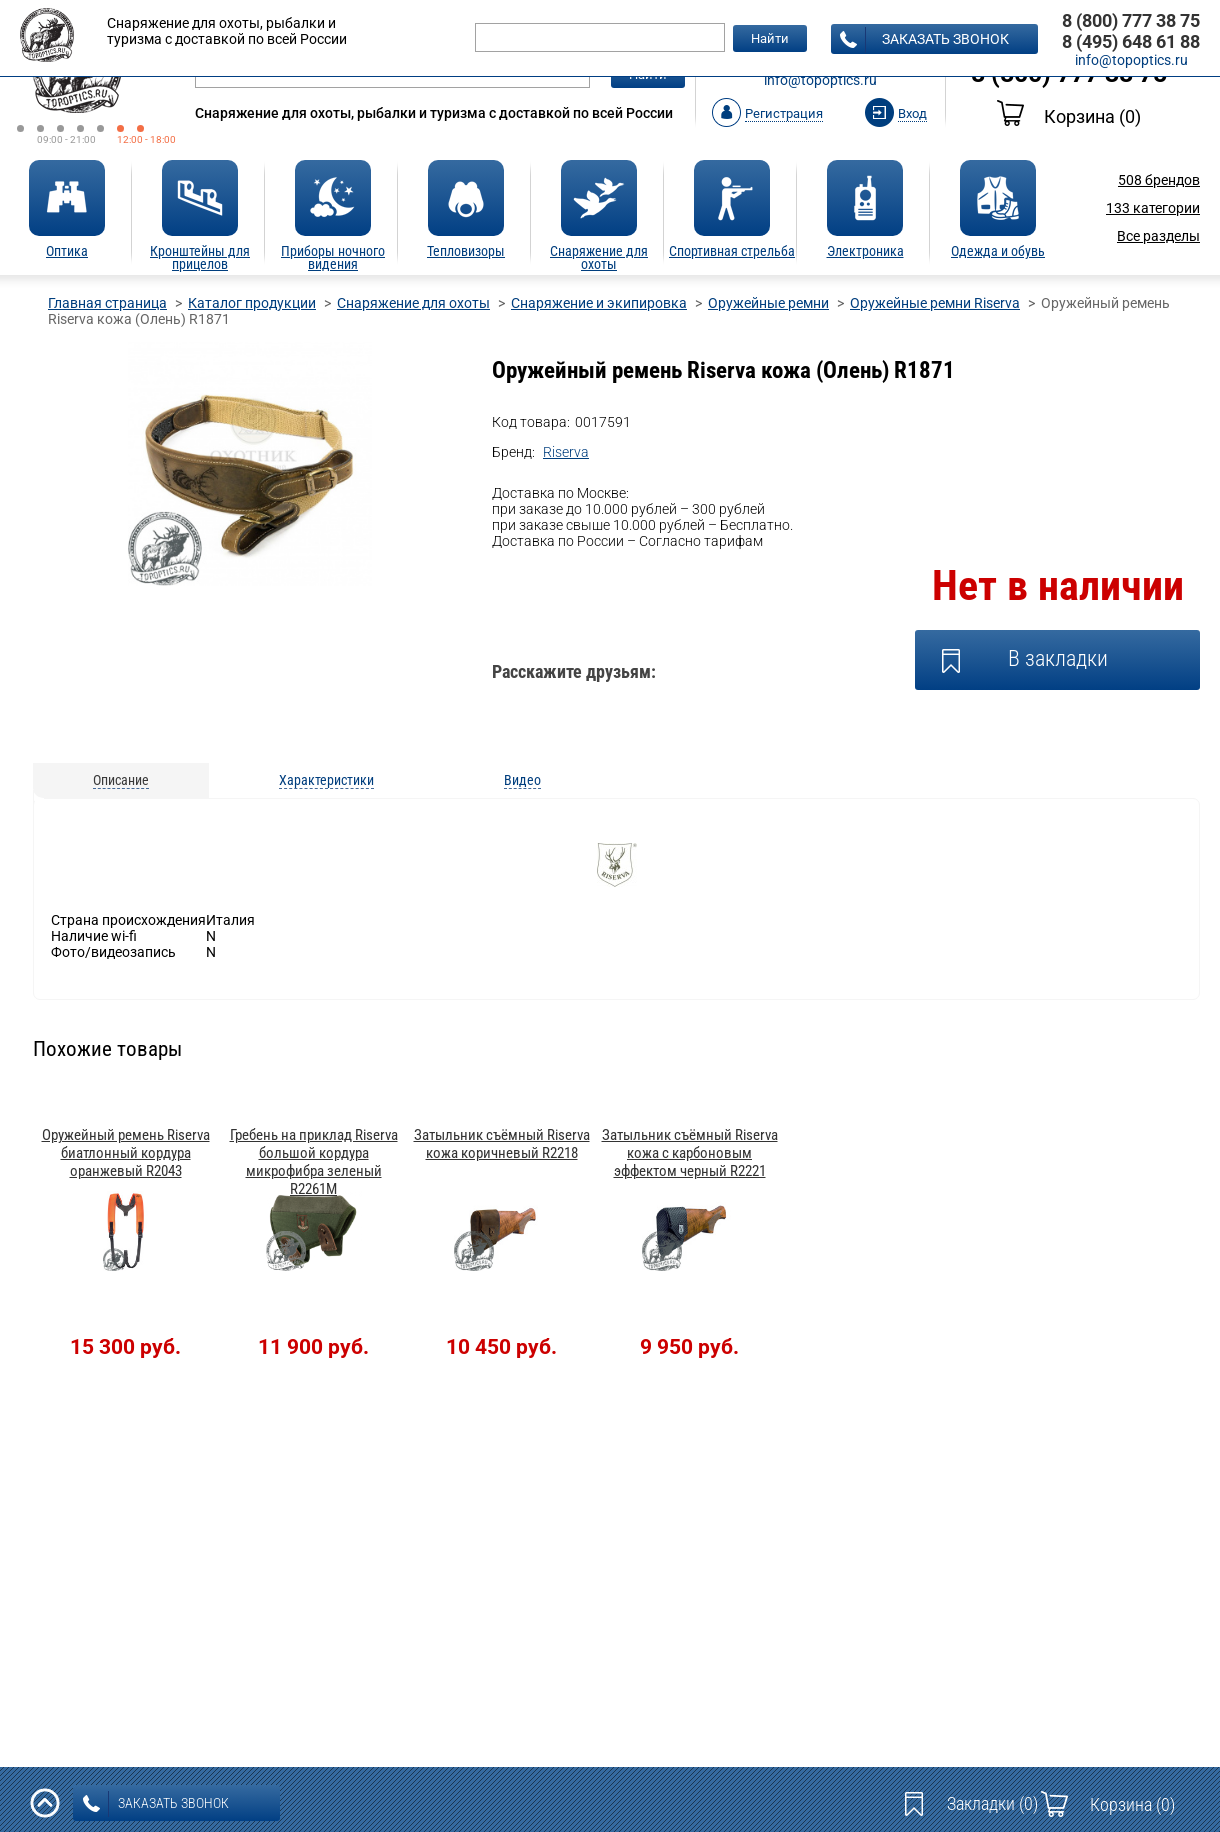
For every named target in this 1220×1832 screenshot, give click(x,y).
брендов (1159, 180)
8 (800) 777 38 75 (1131, 20)
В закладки (1058, 658)
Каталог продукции (252, 303)
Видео (522, 780)
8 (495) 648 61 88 (1131, 41)
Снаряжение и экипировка (599, 303)
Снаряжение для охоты (413, 303)
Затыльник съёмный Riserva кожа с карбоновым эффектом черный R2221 (690, 1153)
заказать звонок (924, 40)
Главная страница (107, 303)
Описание (121, 780)
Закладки (992, 1803)
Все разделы (1158, 236)
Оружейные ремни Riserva (935, 303)
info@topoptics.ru (820, 80)
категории (1153, 208)
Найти (770, 38)
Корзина (1069, 116)
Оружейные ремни (768, 303)
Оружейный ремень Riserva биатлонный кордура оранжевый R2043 (126, 1153)
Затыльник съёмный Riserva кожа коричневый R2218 (502, 1144)
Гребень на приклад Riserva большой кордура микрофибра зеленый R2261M (314, 1162)
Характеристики (326, 780)
